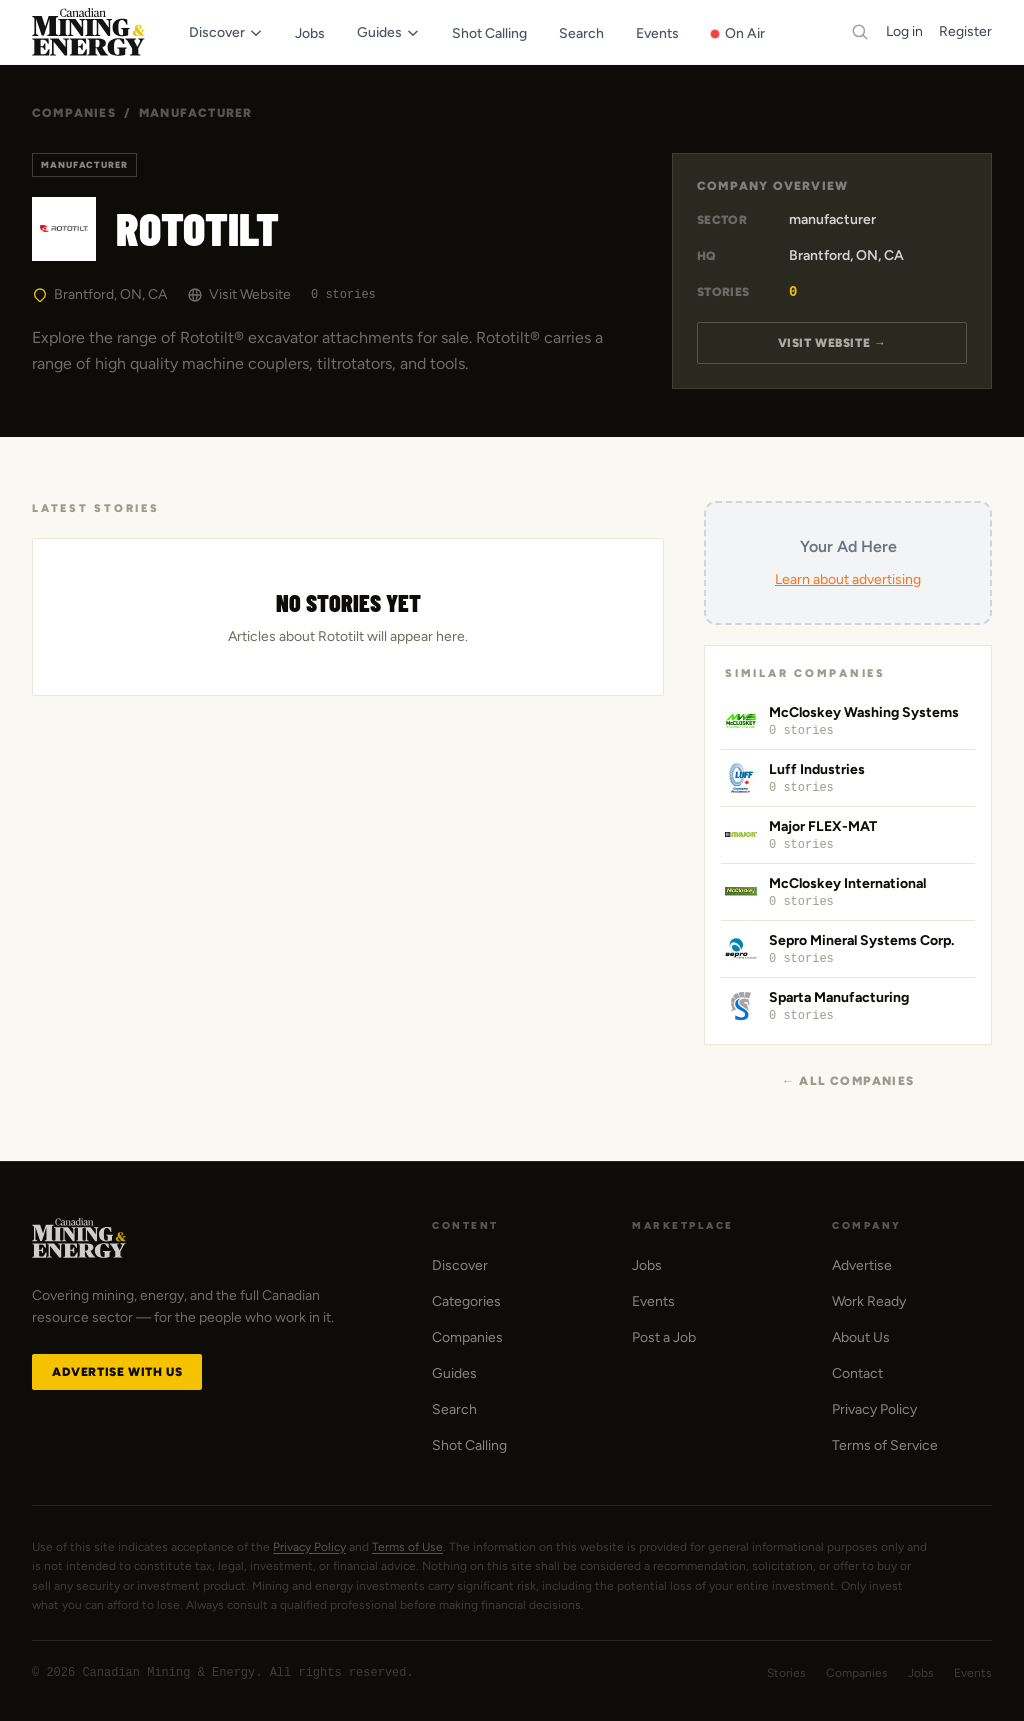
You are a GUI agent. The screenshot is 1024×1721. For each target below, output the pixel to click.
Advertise (862, 1265)
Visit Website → (832, 343)
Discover (460, 1265)
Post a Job (664, 1337)
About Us (861, 1337)
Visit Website (239, 294)
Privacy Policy (874, 1409)
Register (965, 31)
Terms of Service (885, 1445)
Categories (466, 1301)
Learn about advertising (848, 579)
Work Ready (869, 1301)
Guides (454, 1373)
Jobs (647, 1265)
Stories (786, 1673)
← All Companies (848, 1081)
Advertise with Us (117, 1372)
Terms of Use (407, 1547)
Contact (857, 1373)
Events (653, 1301)
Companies (74, 113)
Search (454, 1409)
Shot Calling (469, 1445)
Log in (904, 31)
